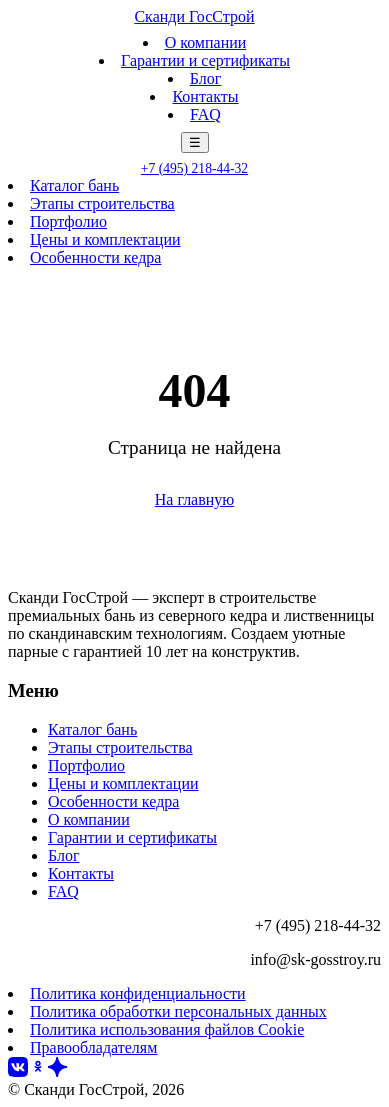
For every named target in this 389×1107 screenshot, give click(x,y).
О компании (206, 42)
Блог (206, 78)
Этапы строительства (102, 203)
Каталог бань (74, 185)
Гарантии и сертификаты (205, 60)
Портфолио (68, 221)
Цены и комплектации (105, 239)
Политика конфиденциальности (138, 993)
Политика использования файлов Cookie (167, 1029)
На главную (195, 499)
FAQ (205, 114)
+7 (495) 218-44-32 (194, 168)
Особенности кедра (95, 257)
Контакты (205, 96)
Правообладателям (93, 1047)
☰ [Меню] (195, 142)
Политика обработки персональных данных (178, 1011)
